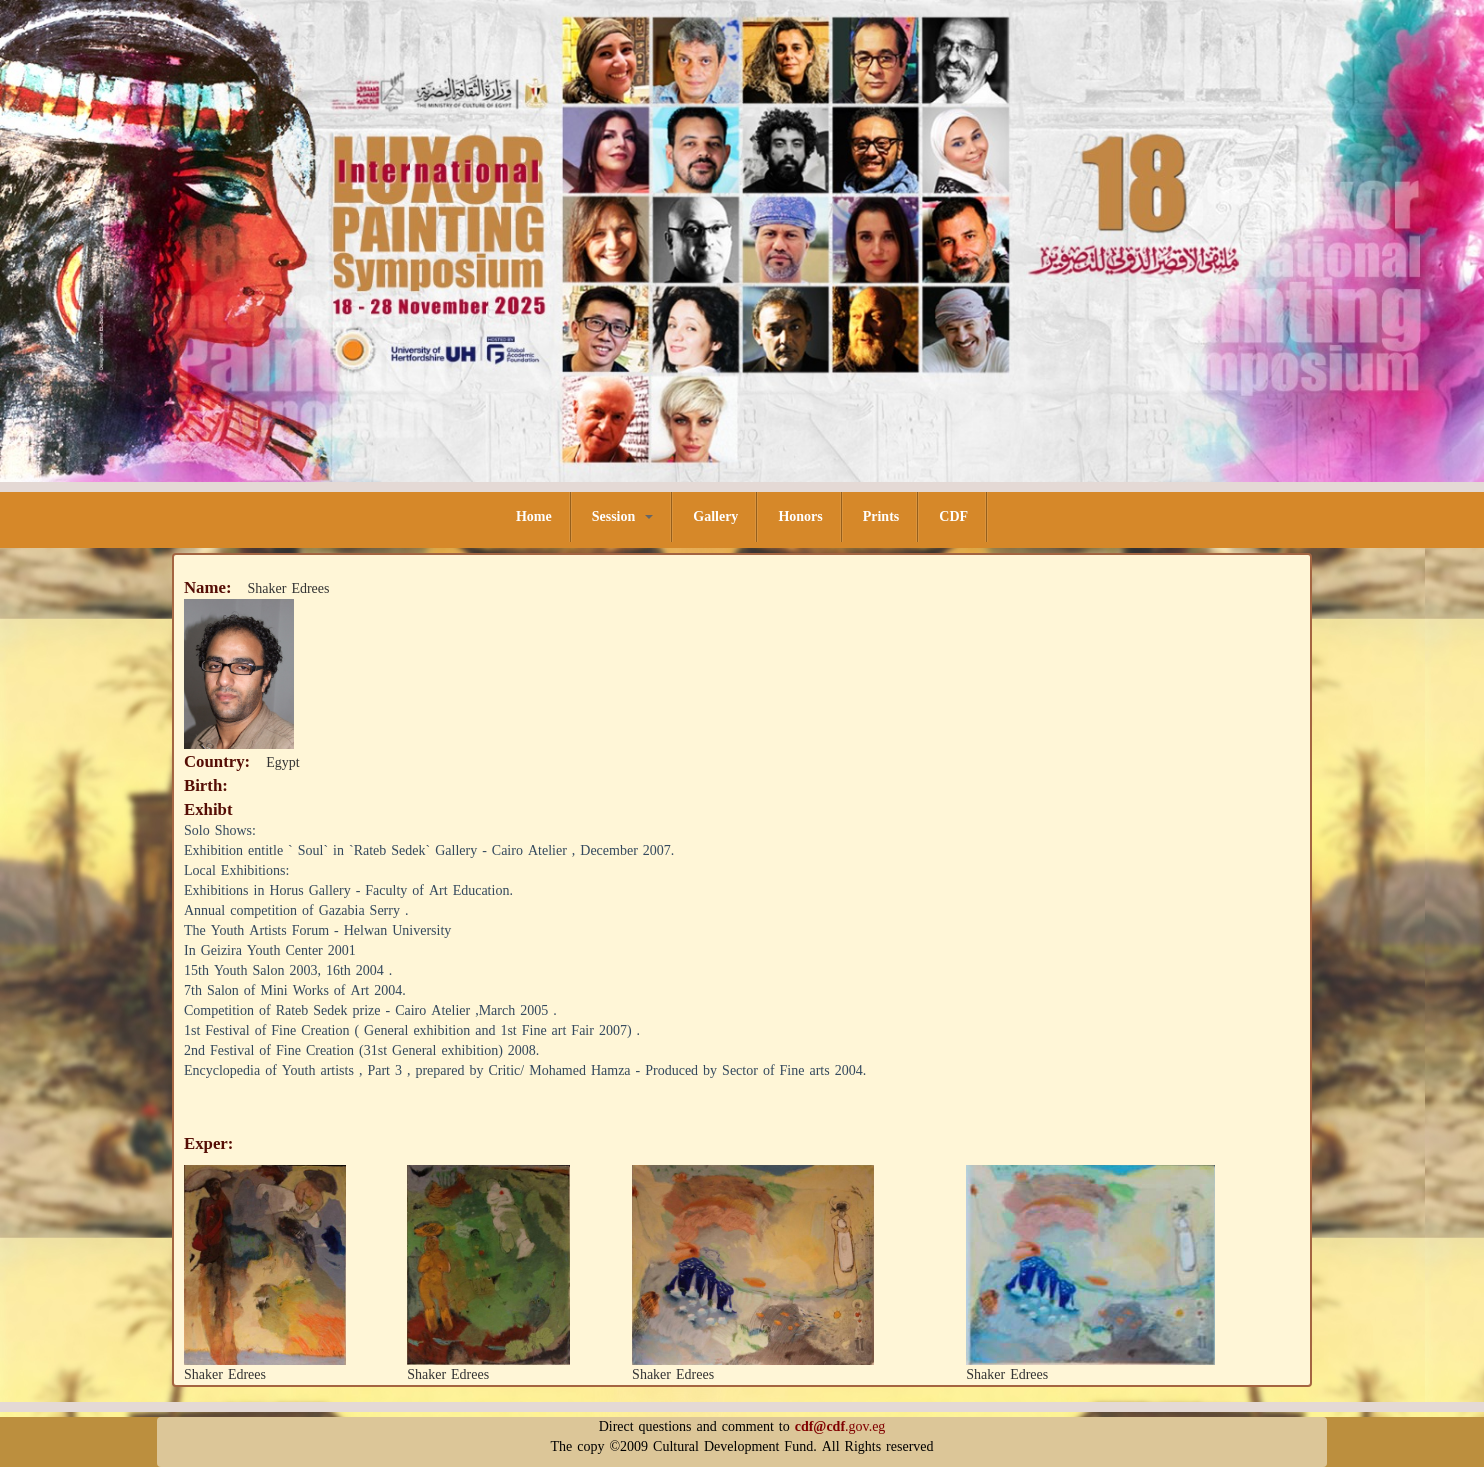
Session (623, 516)
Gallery (715, 516)
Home (534, 516)
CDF (953, 516)
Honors (800, 516)
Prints (881, 516)
